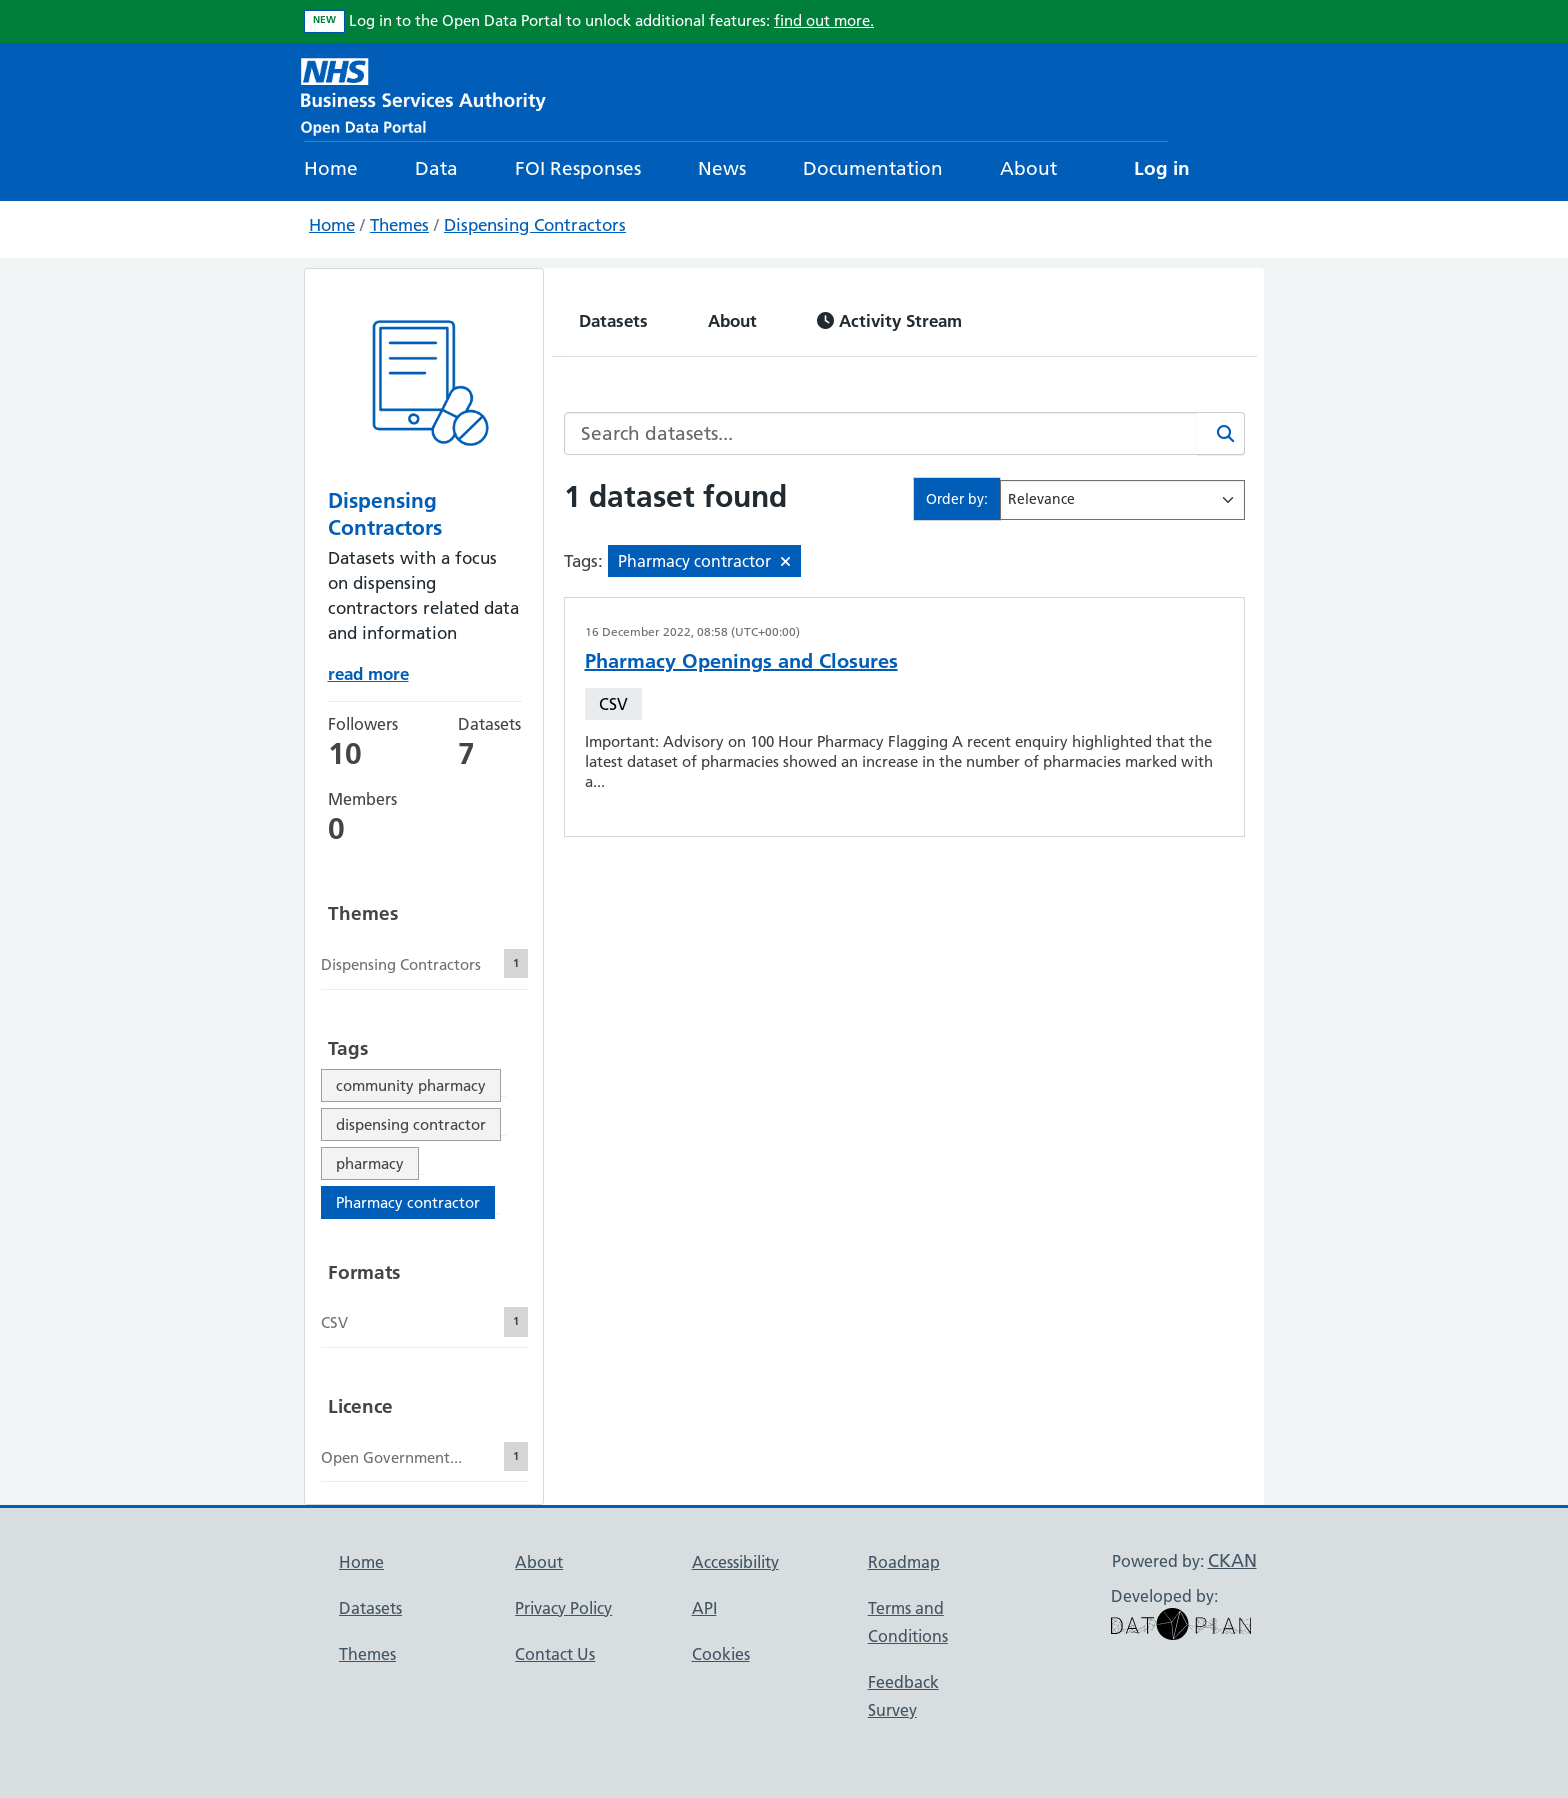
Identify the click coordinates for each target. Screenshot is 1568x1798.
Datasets (613, 320)
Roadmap (904, 1562)
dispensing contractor (411, 1124)
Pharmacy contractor (408, 1202)
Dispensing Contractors (535, 225)
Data (436, 168)
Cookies (721, 1654)
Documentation (873, 168)
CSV (613, 704)
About (1028, 168)
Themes (399, 225)
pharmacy (370, 1163)
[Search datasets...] (881, 433)
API (704, 1608)
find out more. (824, 20)
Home (331, 168)
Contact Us (555, 1654)
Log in (1162, 168)
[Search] (1221, 433)
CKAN (1232, 1560)
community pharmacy (411, 1085)
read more (368, 673)
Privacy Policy (563, 1608)
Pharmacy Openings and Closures (741, 661)
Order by (955, 499)
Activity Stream (889, 320)
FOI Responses (578, 168)
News (722, 168)
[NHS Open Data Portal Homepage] (423, 94)
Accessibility (735, 1562)
